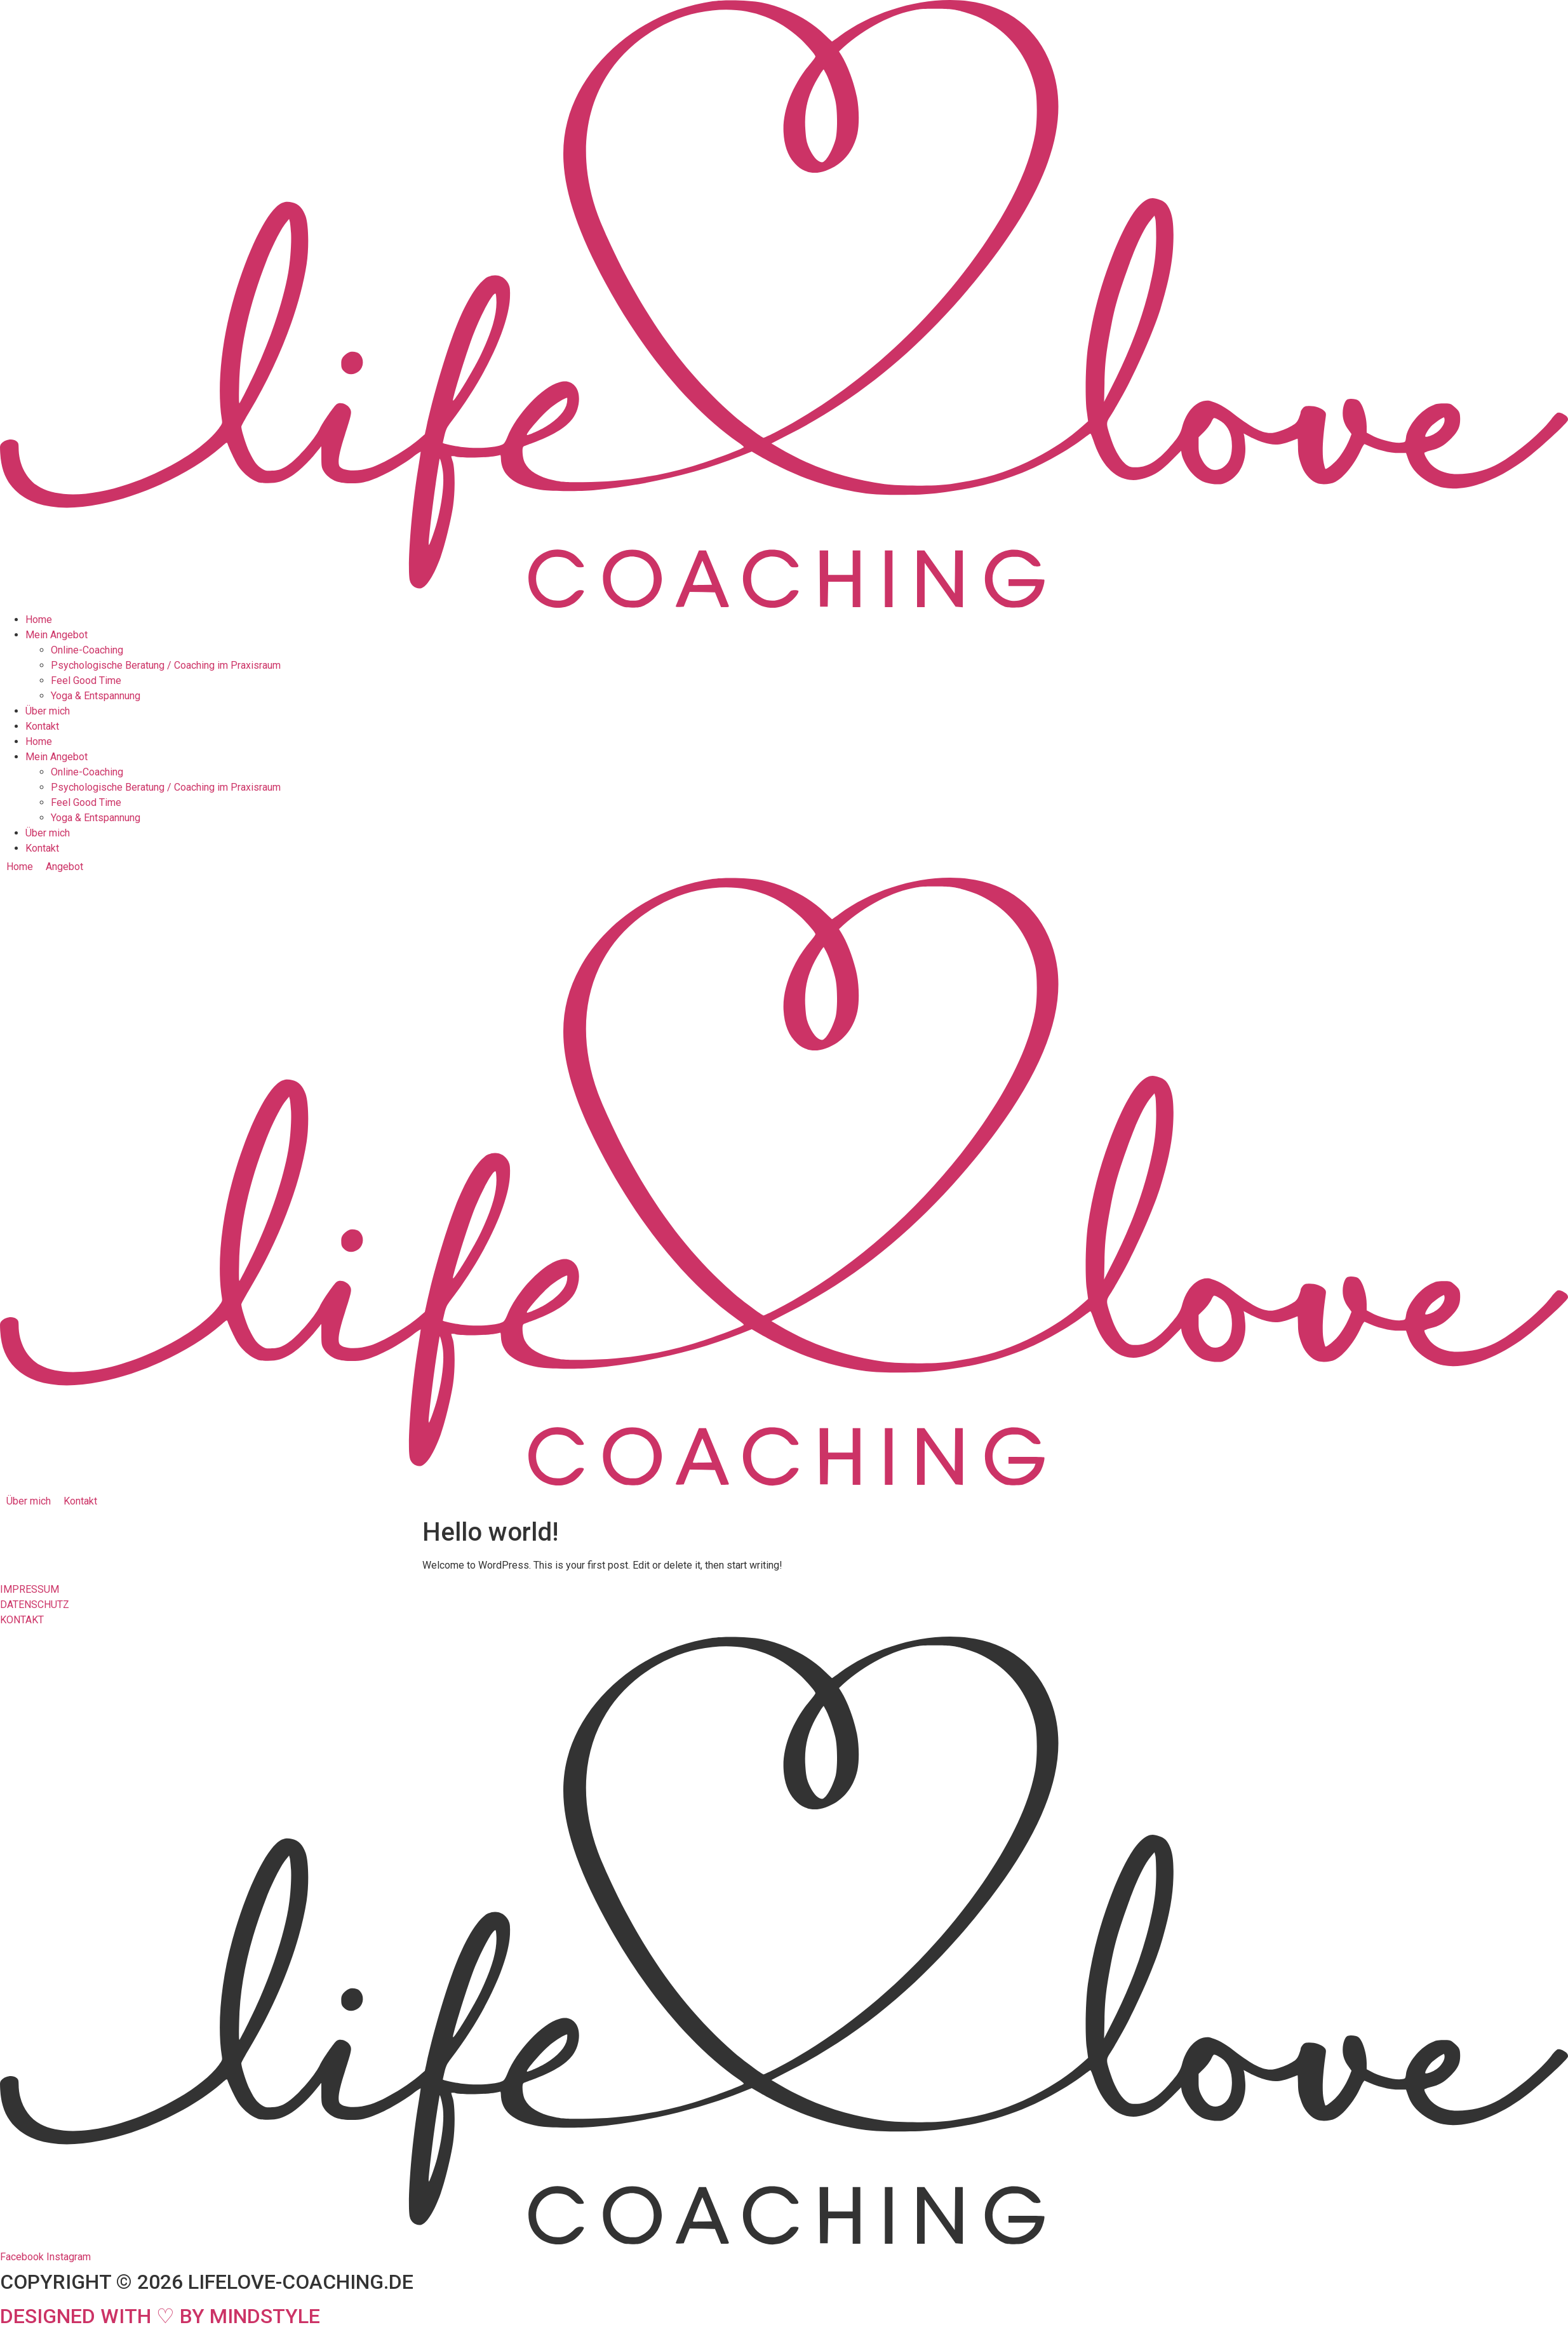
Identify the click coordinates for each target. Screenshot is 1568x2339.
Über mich (47, 711)
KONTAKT (22, 1620)
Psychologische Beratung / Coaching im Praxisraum (166, 665)
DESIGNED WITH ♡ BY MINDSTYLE (160, 2316)
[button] (71, 867)
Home (38, 619)
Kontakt (42, 726)
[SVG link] (784, 306)
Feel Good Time (86, 680)
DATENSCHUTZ (34, 1604)
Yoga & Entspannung (95, 696)
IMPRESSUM (29, 1589)
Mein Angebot (56, 635)
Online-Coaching (87, 650)
